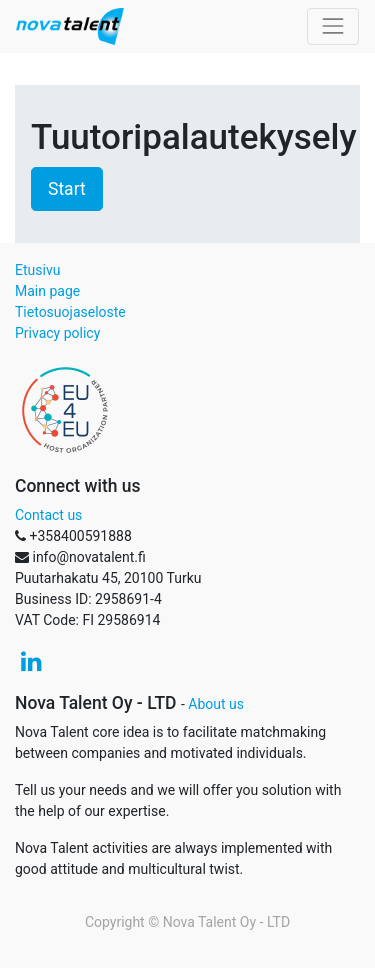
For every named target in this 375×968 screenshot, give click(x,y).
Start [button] (67, 189)
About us (216, 704)
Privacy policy (57, 333)
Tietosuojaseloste (70, 312)
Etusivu (37, 270)
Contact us (48, 515)
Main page (47, 291)
